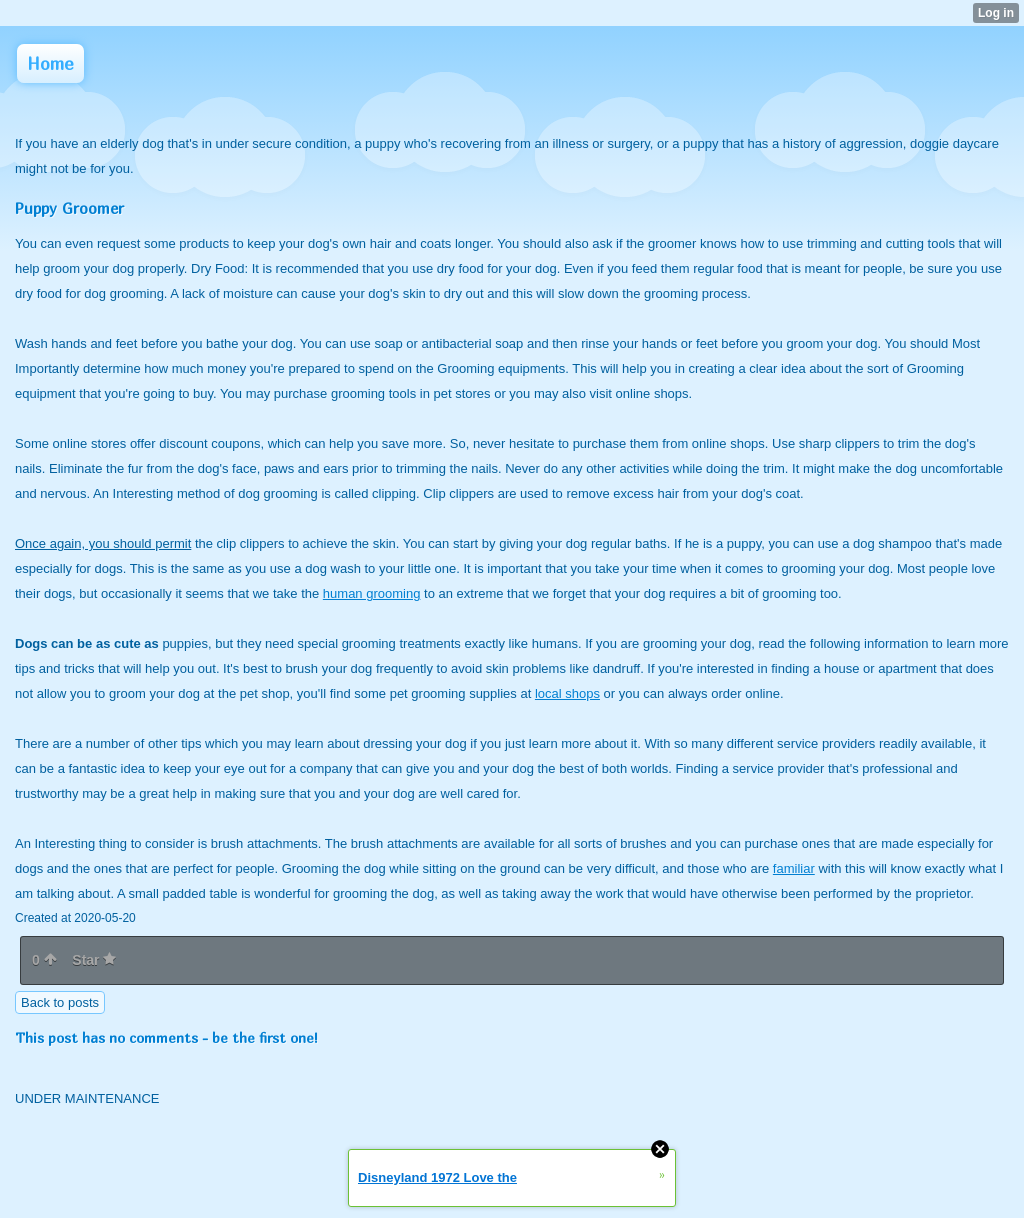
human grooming (372, 593)
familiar (794, 868)
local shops (567, 693)
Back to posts (60, 1002)
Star (94, 960)
